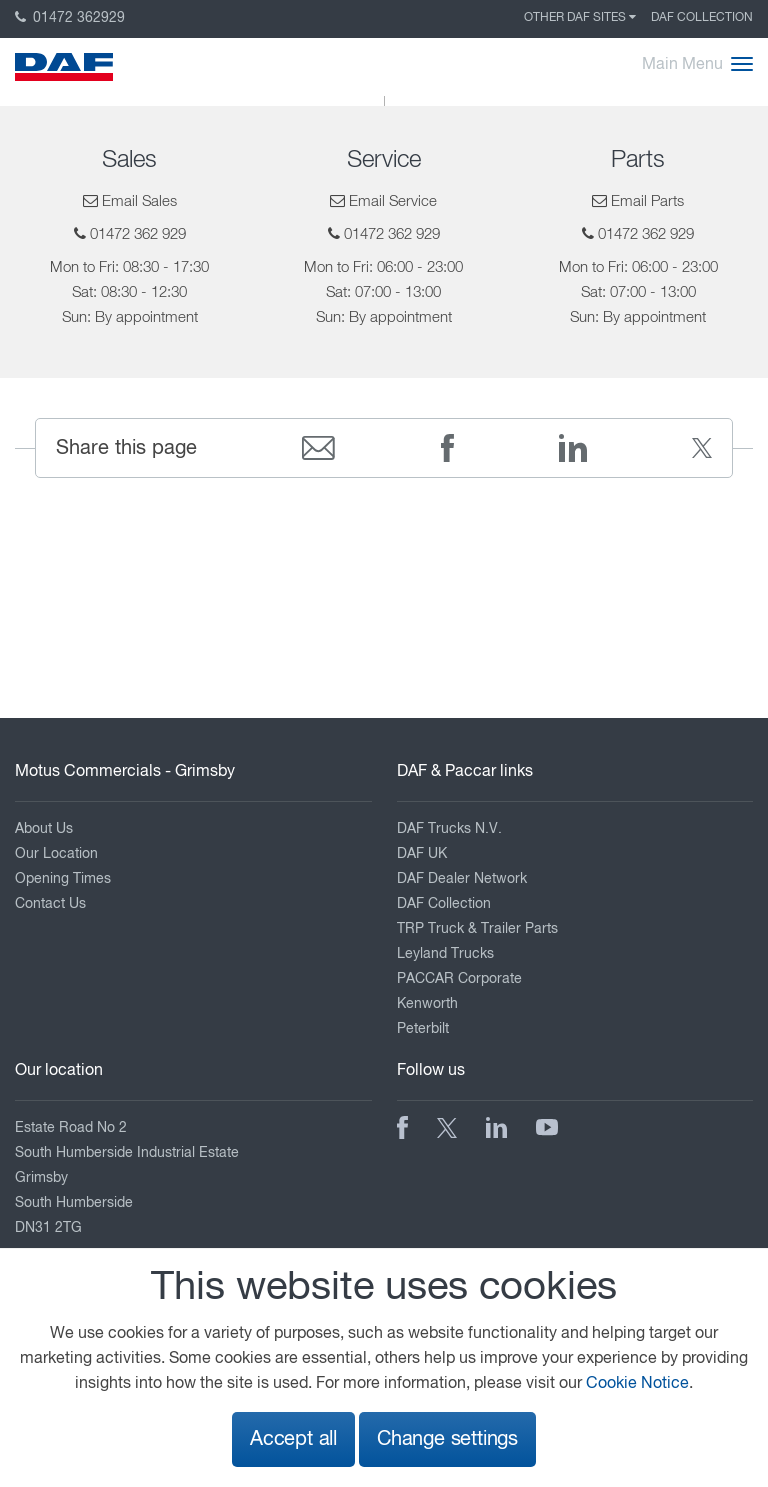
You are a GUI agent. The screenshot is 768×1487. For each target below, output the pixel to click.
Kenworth (427, 1004)
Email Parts (647, 201)
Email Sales (139, 201)
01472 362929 (70, 18)
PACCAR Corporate (459, 979)
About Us (44, 829)
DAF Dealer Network (462, 879)
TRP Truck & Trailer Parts (477, 929)
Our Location (56, 854)
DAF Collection (702, 18)
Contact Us (50, 904)
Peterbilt (423, 1029)
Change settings (447, 1439)
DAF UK (422, 854)
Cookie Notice (637, 1384)
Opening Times (63, 879)
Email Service (393, 201)
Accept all (293, 1439)
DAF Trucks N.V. (449, 829)
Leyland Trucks (445, 954)
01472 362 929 (138, 234)
